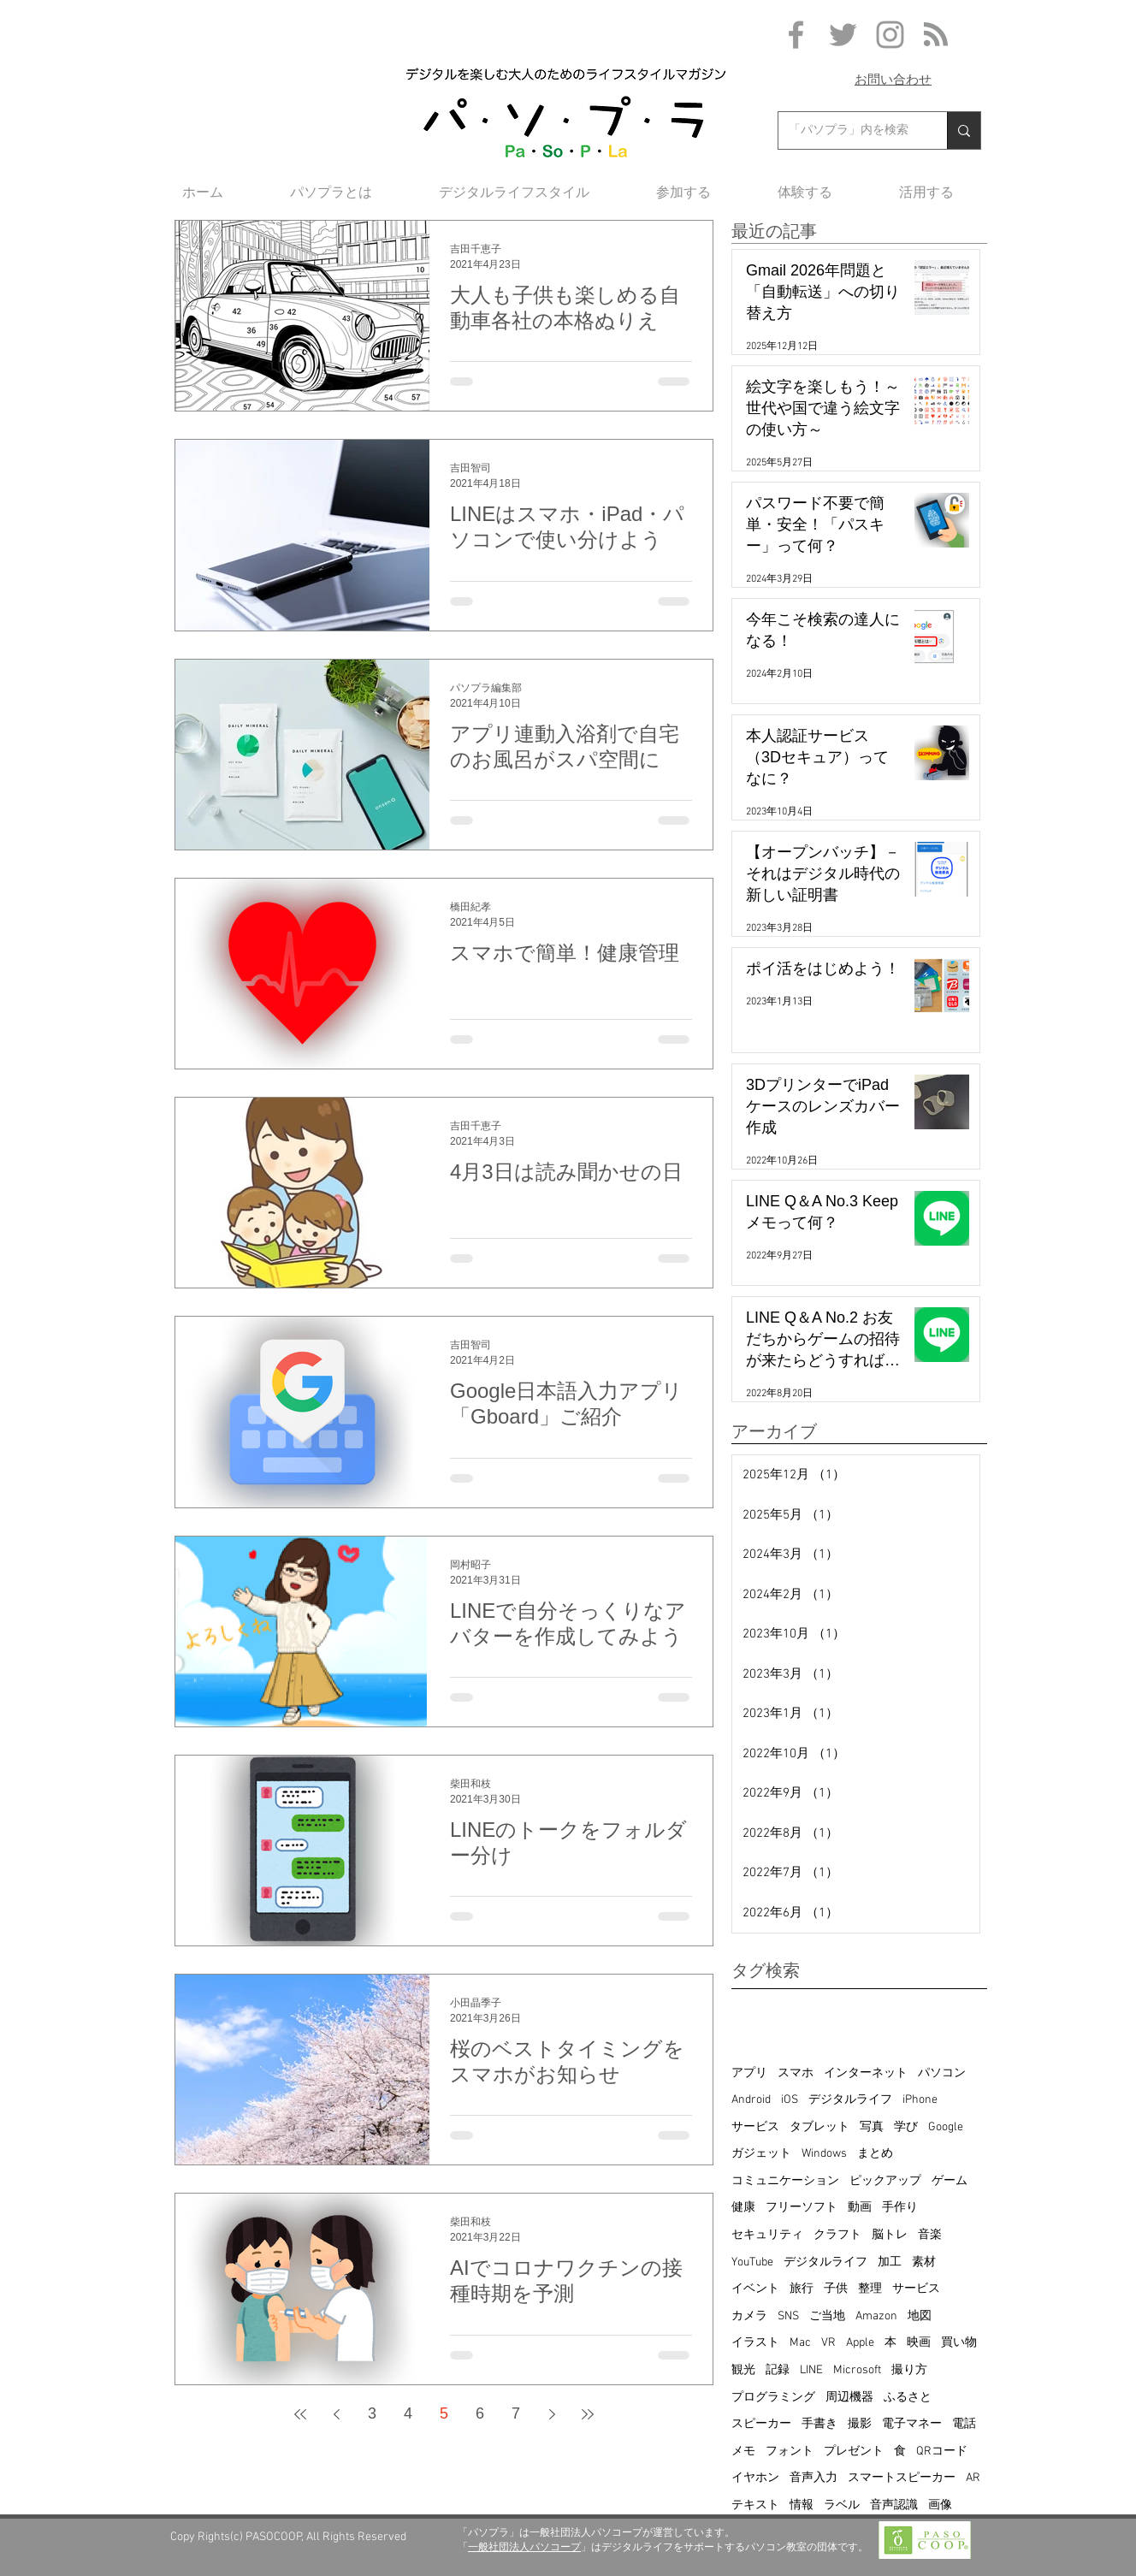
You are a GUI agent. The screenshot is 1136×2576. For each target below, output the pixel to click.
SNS (788, 2316)
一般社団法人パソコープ (524, 2547)
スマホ (796, 2073)
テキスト (755, 2505)
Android (751, 2100)
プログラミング (773, 2397)
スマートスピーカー (902, 2478)
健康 (743, 2207)
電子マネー (912, 2424)
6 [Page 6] (480, 2413)
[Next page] (551, 2414)
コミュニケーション (785, 2181)
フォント (790, 2451)
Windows (824, 2154)
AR (973, 2478)
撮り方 (909, 2370)
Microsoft (857, 2370)
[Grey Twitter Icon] (843, 34)
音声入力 (813, 2478)
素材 (924, 2262)
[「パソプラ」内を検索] (850, 130)
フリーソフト (801, 2207)
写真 (872, 2127)
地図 (920, 2316)
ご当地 (827, 2316)
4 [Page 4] (408, 2413)
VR (828, 2343)
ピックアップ (885, 2181)
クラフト (837, 2235)
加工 (890, 2262)
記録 (778, 2370)
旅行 (802, 2289)
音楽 (930, 2235)
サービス (755, 2127)
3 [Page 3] (372, 2413)
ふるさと (908, 2397)
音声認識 (894, 2505)
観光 (743, 2370)
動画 (860, 2207)
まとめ (875, 2154)
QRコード (941, 2451)
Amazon (876, 2316)
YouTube (752, 2262)
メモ (743, 2451)
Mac (800, 2343)
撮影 (860, 2424)
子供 (836, 2289)
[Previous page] (336, 2414)
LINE (811, 2370)
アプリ (749, 2073)
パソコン (942, 2073)
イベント (755, 2289)
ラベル (842, 2505)
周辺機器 (849, 2397)
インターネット (866, 2073)
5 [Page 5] (444, 2413)
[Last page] (587, 2414)
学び (906, 2127)
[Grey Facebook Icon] (796, 34)
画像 (940, 2505)
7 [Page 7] (516, 2413)
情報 (802, 2505)
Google (945, 2127)
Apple (860, 2343)
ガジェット (761, 2154)
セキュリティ (767, 2235)
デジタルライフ (850, 2100)
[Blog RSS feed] (936, 35)
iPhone (920, 2100)
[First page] (300, 2414)
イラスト (755, 2343)
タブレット (819, 2127)
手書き (819, 2424)
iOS (789, 2100)
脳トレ (890, 2235)
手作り (900, 2207)
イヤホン (755, 2478)
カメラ (749, 2316)
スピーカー (761, 2424)
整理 (870, 2289)
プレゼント (854, 2451)
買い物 (959, 2343)
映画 (919, 2343)
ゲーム (949, 2181)
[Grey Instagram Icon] (890, 34)
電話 (964, 2424)
